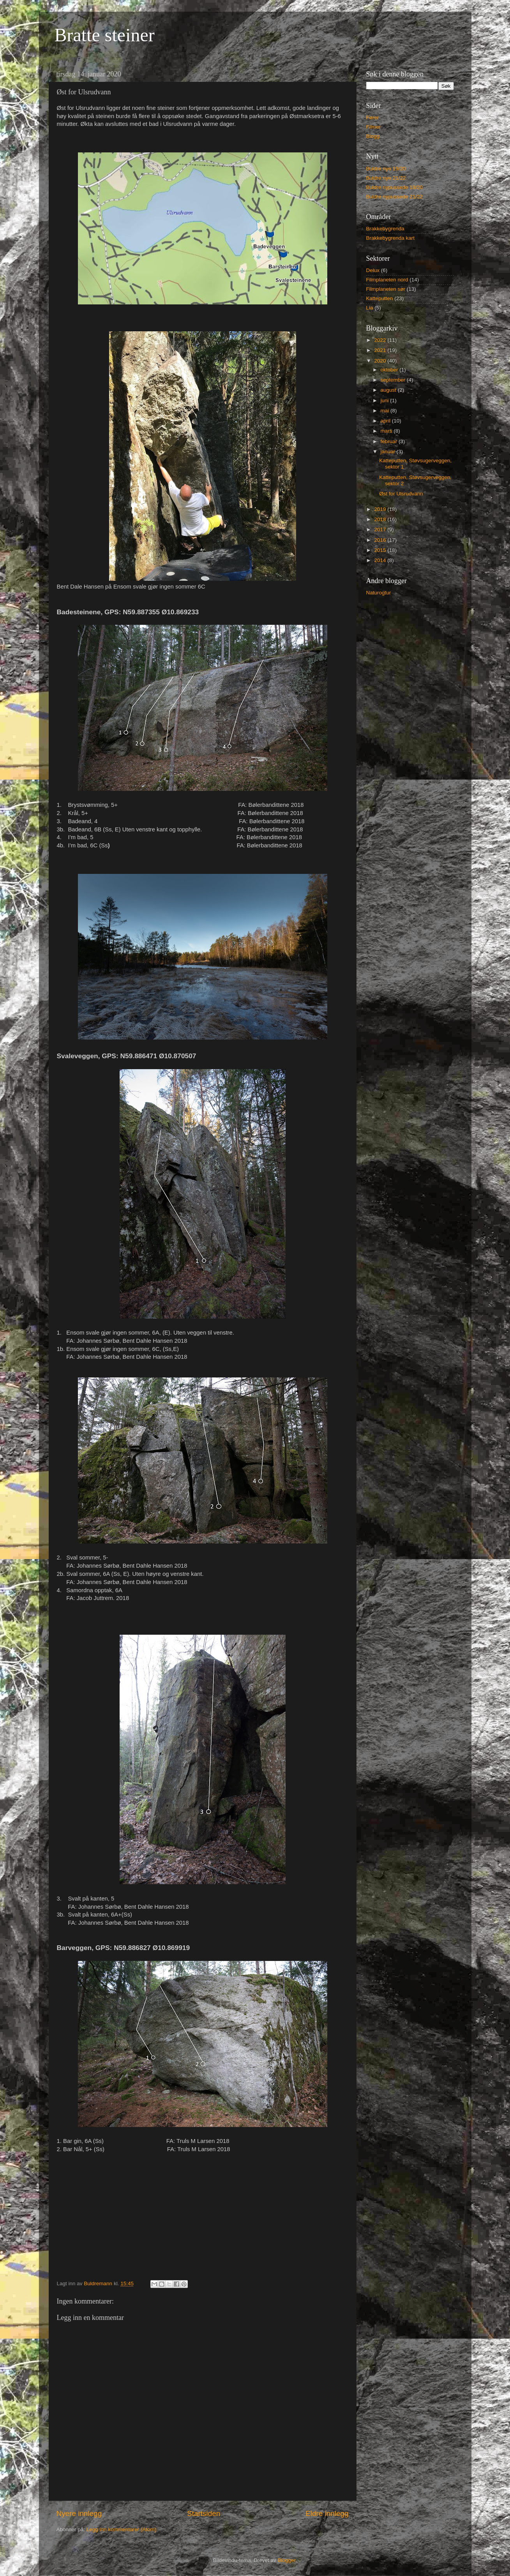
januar (389, 451)
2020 (380, 361)
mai (386, 411)
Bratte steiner (105, 35)
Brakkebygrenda (385, 229)
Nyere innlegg (79, 2513)
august (389, 390)
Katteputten (379, 298)
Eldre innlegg (326, 2513)
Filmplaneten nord (387, 280)
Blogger (287, 2560)
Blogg (373, 136)
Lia (369, 308)
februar (390, 441)
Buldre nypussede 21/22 (394, 197)
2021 (380, 350)
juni (385, 400)
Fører (372, 117)
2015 (380, 550)
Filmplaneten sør (386, 289)
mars (387, 431)
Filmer (373, 127)
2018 (380, 519)
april (386, 421)
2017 (380, 529)
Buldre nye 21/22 (386, 178)
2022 (380, 340)
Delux (373, 270)
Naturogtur (378, 593)
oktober (390, 370)
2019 (380, 509)
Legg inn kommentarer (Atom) (121, 2529)
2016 (380, 540)
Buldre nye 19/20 (386, 168)
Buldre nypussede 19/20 (394, 187)
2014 (380, 560)
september (394, 380)
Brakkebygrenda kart (390, 238)
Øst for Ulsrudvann (401, 494)
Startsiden (203, 2513)
